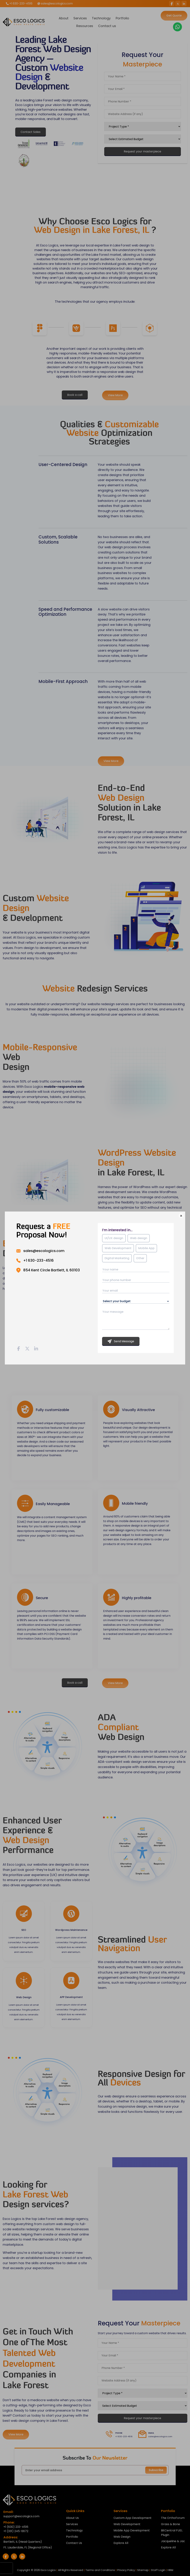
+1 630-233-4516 (38, 1260)
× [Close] (181, 1215)
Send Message (120, 1341)
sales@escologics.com (43, 1250)
